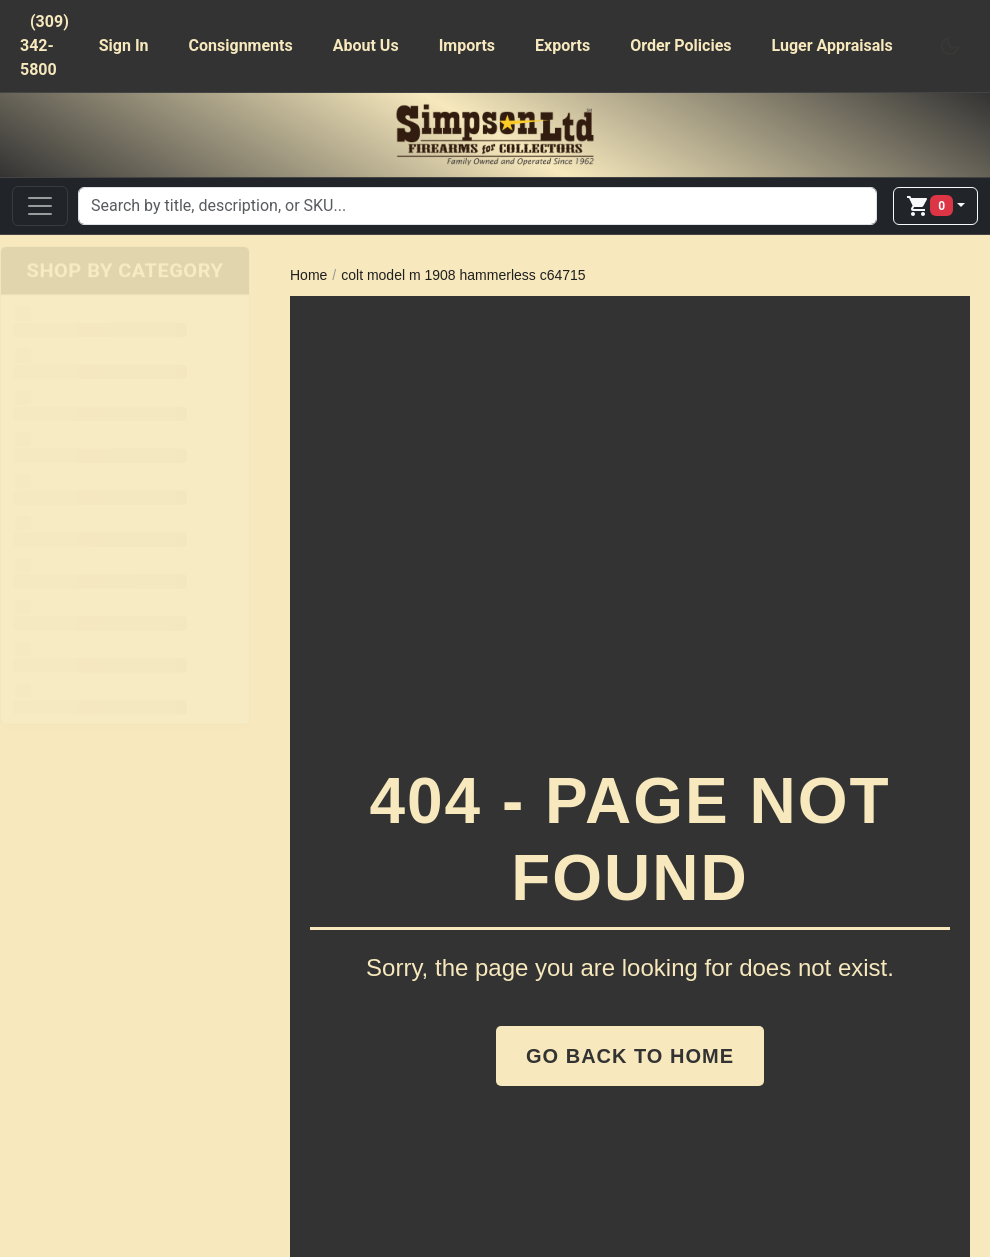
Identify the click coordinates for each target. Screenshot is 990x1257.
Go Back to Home (630, 1056)
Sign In (124, 45)
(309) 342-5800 (44, 45)
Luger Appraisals (832, 45)
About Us (366, 45)
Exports (562, 45)
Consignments (241, 45)
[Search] (477, 206)
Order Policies (680, 45)
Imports (467, 45)
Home (308, 275)
